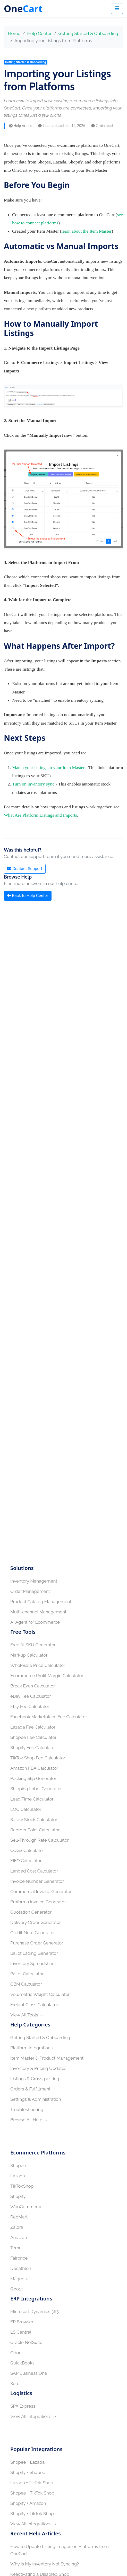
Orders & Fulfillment (30, 2088)
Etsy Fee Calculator (29, 1706)
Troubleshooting (26, 2109)
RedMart (19, 2216)
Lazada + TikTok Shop (31, 2482)
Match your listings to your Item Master (48, 767)
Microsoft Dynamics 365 (34, 2311)
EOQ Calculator (25, 1809)
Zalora (16, 2227)
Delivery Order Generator (35, 1922)
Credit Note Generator (32, 1932)
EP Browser (21, 2321)
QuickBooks (22, 2362)
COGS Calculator (27, 1850)
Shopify (18, 2196)
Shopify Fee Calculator (33, 1747)
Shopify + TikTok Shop (32, 2513)
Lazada (17, 2175)
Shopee (18, 2165)
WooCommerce (26, 2206)
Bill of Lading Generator (34, 1953)
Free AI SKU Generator (33, 1644)
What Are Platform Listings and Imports (40, 815)
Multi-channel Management (38, 1611)
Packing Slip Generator (33, 1778)
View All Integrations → (33, 2416)
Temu (16, 2247)
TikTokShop (21, 2186)
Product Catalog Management (40, 1601)
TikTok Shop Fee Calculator (37, 1757)
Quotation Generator (31, 1912)
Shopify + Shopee (27, 2472)
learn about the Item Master (87, 231)
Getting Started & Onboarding (88, 33)
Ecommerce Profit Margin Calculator (46, 1675)
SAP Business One (28, 2373)
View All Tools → (27, 2014)
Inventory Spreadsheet (33, 1963)
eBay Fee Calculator (30, 1696)
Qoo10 (16, 2288)
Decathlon (20, 2268)
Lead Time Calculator (32, 1799)
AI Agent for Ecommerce (35, 1622)
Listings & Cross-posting (34, 2078)
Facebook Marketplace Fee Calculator (48, 1716)
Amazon (18, 2237)
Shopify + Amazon (28, 2503)
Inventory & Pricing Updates (38, 2068)
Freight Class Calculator (34, 2004)
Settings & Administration (35, 2099)
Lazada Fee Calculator (32, 1727)
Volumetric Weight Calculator (40, 1994)
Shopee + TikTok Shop (32, 2493)
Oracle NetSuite (26, 2342)
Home (14, 33)
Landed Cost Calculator (34, 1871)
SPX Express (22, 2406)
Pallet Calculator (27, 1973)
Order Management (30, 1591)
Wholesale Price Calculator (37, 1665)
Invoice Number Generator (37, 1881)
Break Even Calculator (32, 1685)
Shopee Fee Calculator (33, 1737)
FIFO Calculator (26, 1860)
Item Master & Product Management (46, 2058)
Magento (19, 2278)
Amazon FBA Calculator (34, 1768)
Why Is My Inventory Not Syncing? (44, 2563)
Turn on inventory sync (33, 784)
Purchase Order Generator (36, 1942)
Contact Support (24, 868)
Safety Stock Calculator (33, 1819)
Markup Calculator (28, 1655)
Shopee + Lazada (27, 2462)
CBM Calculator (26, 1984)
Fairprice (19, 2258)
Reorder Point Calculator (35, 1829)
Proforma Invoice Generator (38, 1901)
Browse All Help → (29, 2119)
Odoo (16, 2352)
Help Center (39, 33)
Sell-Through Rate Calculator (39, 1840)
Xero (15, 2383)
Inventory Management (33, 1581)
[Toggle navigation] (117, 9)
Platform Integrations (31, 2047)
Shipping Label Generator (36, 1788)
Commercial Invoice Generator (41, 1891)
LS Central (20, 2332)
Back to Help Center (27, 895)
